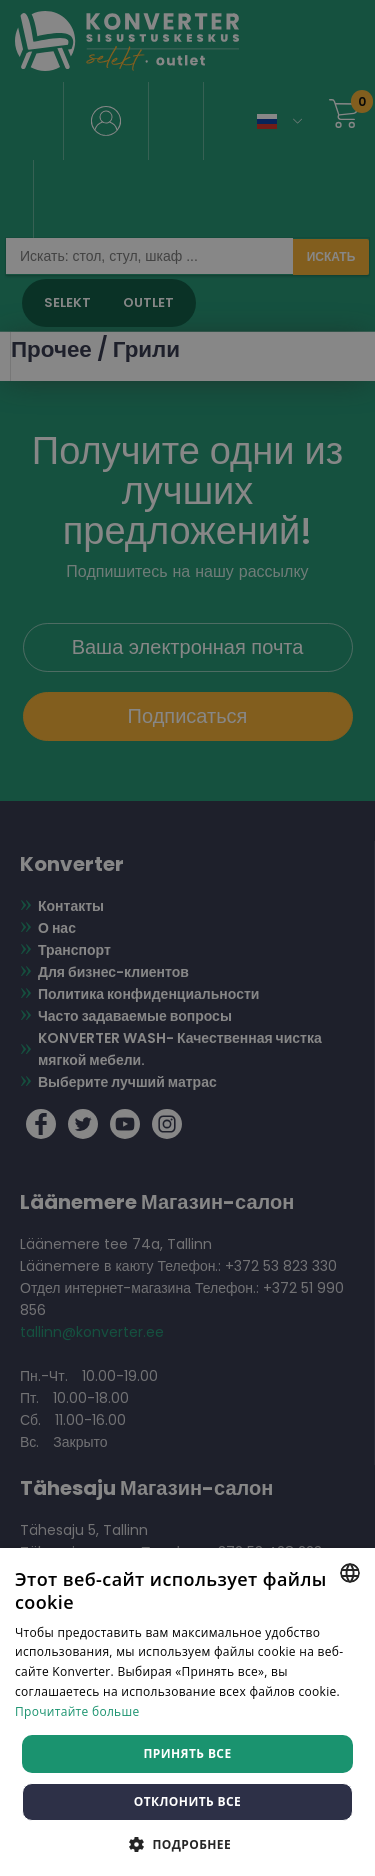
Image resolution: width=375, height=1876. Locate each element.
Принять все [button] (187, 1753)
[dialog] (187, 938)
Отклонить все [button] (187, 1801)
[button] (187, 1843)
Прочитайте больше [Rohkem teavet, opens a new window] (77, 1711)
